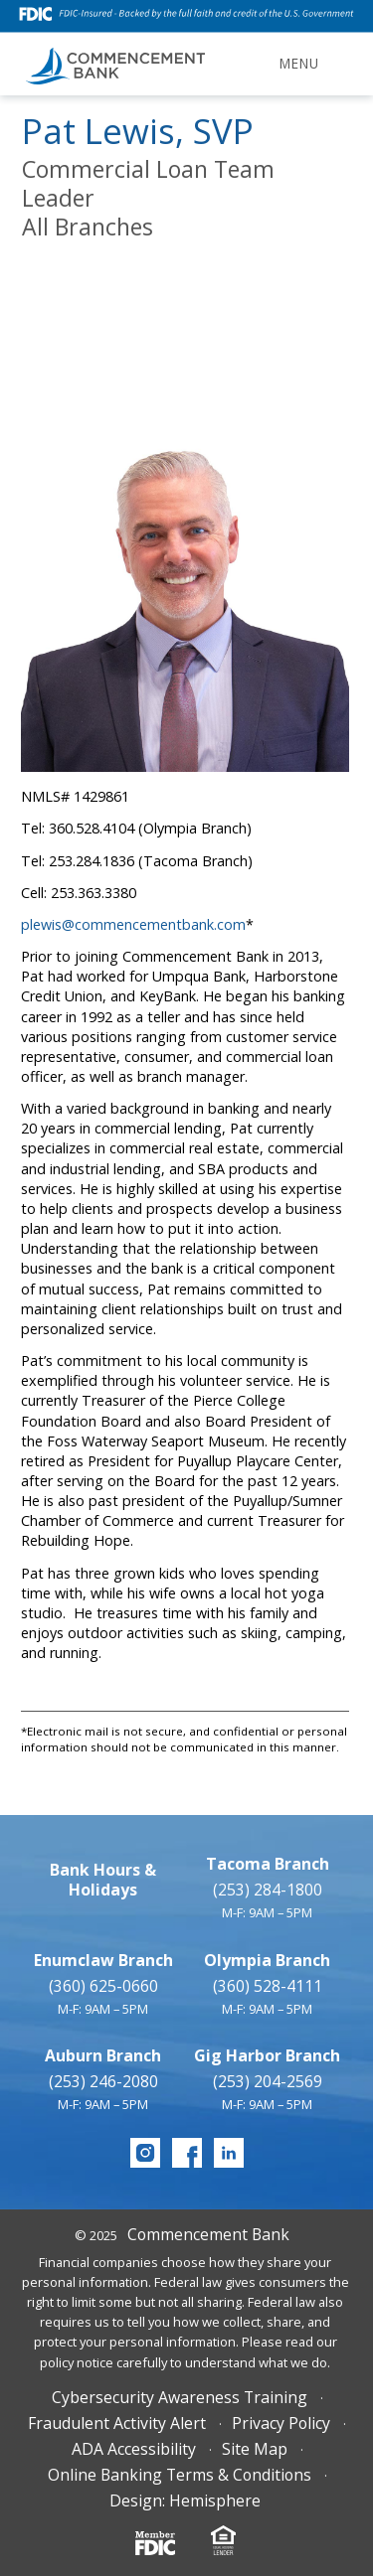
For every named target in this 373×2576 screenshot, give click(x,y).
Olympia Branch (267, 1960)
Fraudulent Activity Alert (117, 2423)
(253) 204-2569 (267, 2081)
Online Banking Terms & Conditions (179, 2475)
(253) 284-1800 (267, 1889)
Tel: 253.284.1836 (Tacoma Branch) (137, 860)
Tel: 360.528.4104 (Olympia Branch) (136, 828)
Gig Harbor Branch (267, 2055)
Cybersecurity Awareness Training (179, 2397)
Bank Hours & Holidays (103, 1879)
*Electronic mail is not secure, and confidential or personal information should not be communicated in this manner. (184, 1739)
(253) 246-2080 (103, 2081)
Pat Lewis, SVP (138, 130)
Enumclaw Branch (103, 1960)
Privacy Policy (281, 2423)
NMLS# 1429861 (75, 796)
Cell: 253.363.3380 (78, 892)
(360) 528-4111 (267, 1986)
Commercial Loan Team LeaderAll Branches (148, 197)
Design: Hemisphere (185, 2500)
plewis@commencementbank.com (133, 924)
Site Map (254, 2449)
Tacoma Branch (267, 1864)
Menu (299, 64)
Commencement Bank (208, 2234)
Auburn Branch (103, 2055)
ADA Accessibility (134, 2449)
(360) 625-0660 (103, 1986)
